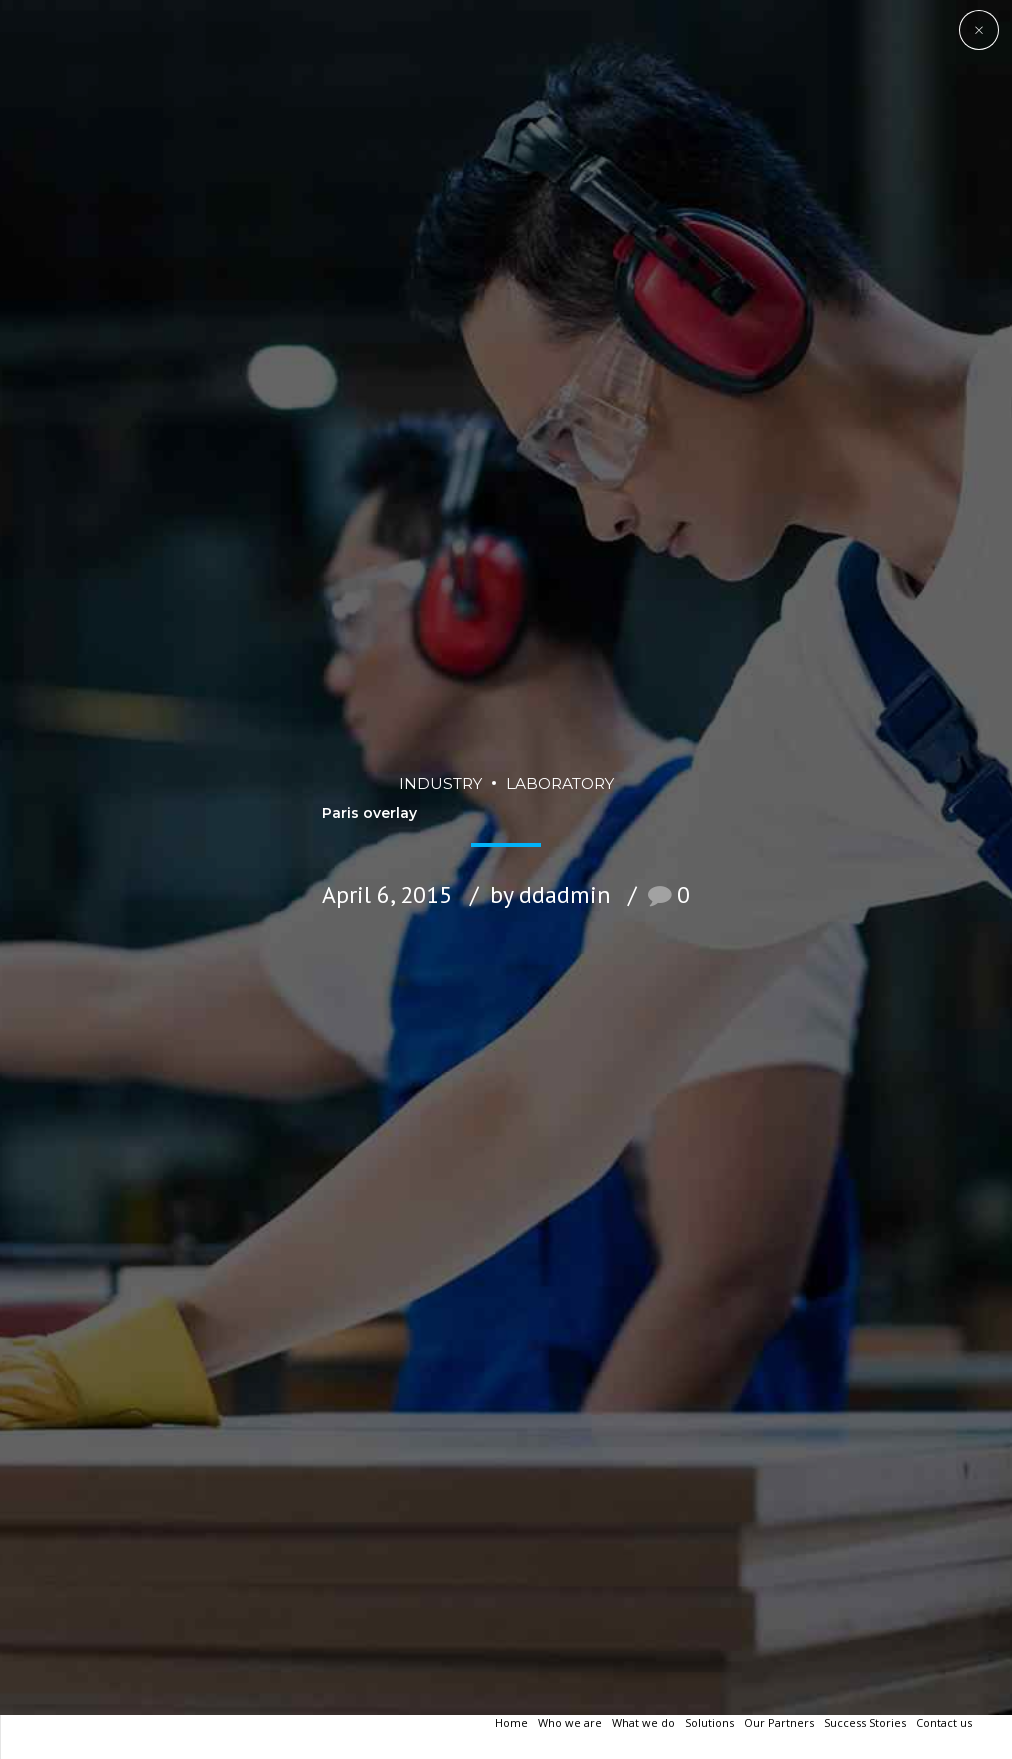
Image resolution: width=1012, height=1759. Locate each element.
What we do (643, 1722)
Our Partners (779, 1722)
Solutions (709, 1722)
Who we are (570, 1722)
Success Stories (865, 1722)
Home (511, 1722)
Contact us (944, 1722)
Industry (440, 723)
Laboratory (560, 723)
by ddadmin (550, 835)
